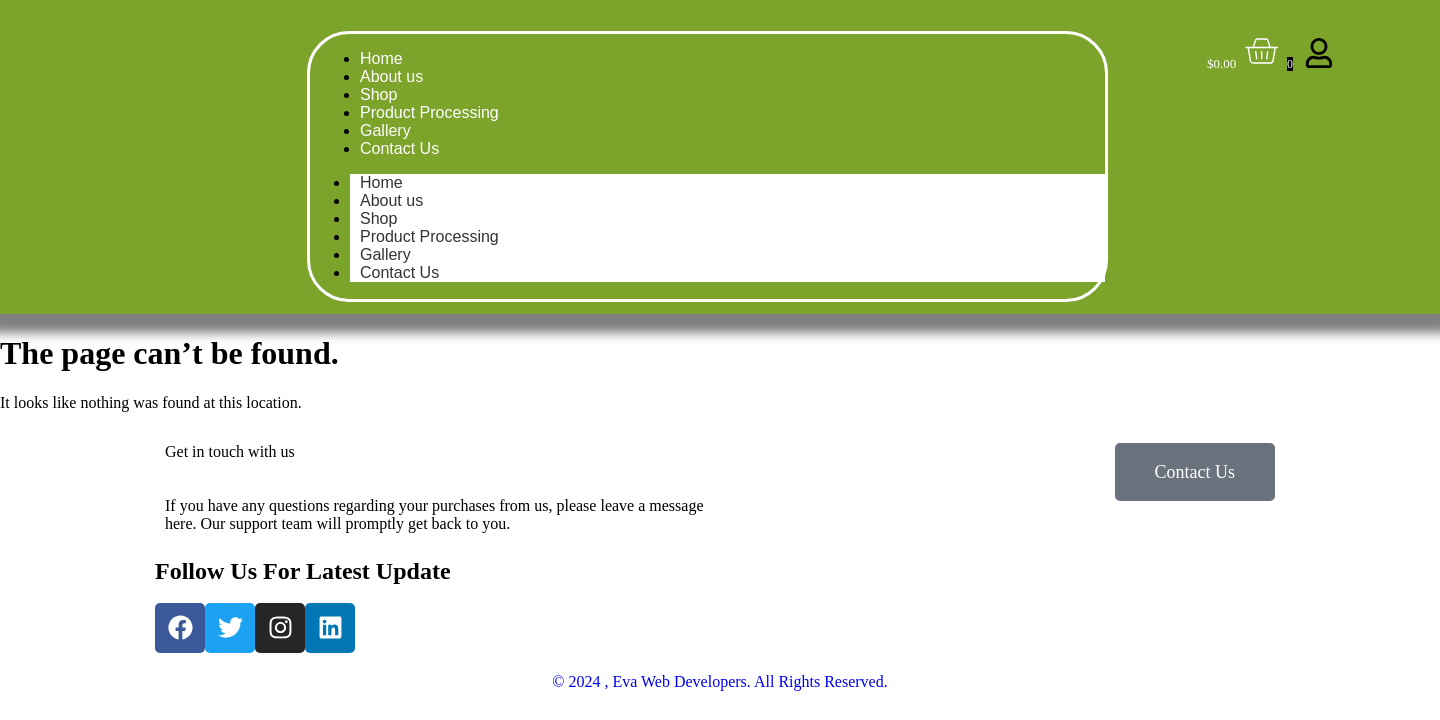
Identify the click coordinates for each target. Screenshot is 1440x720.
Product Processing (429, 112)
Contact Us (399, 148)
